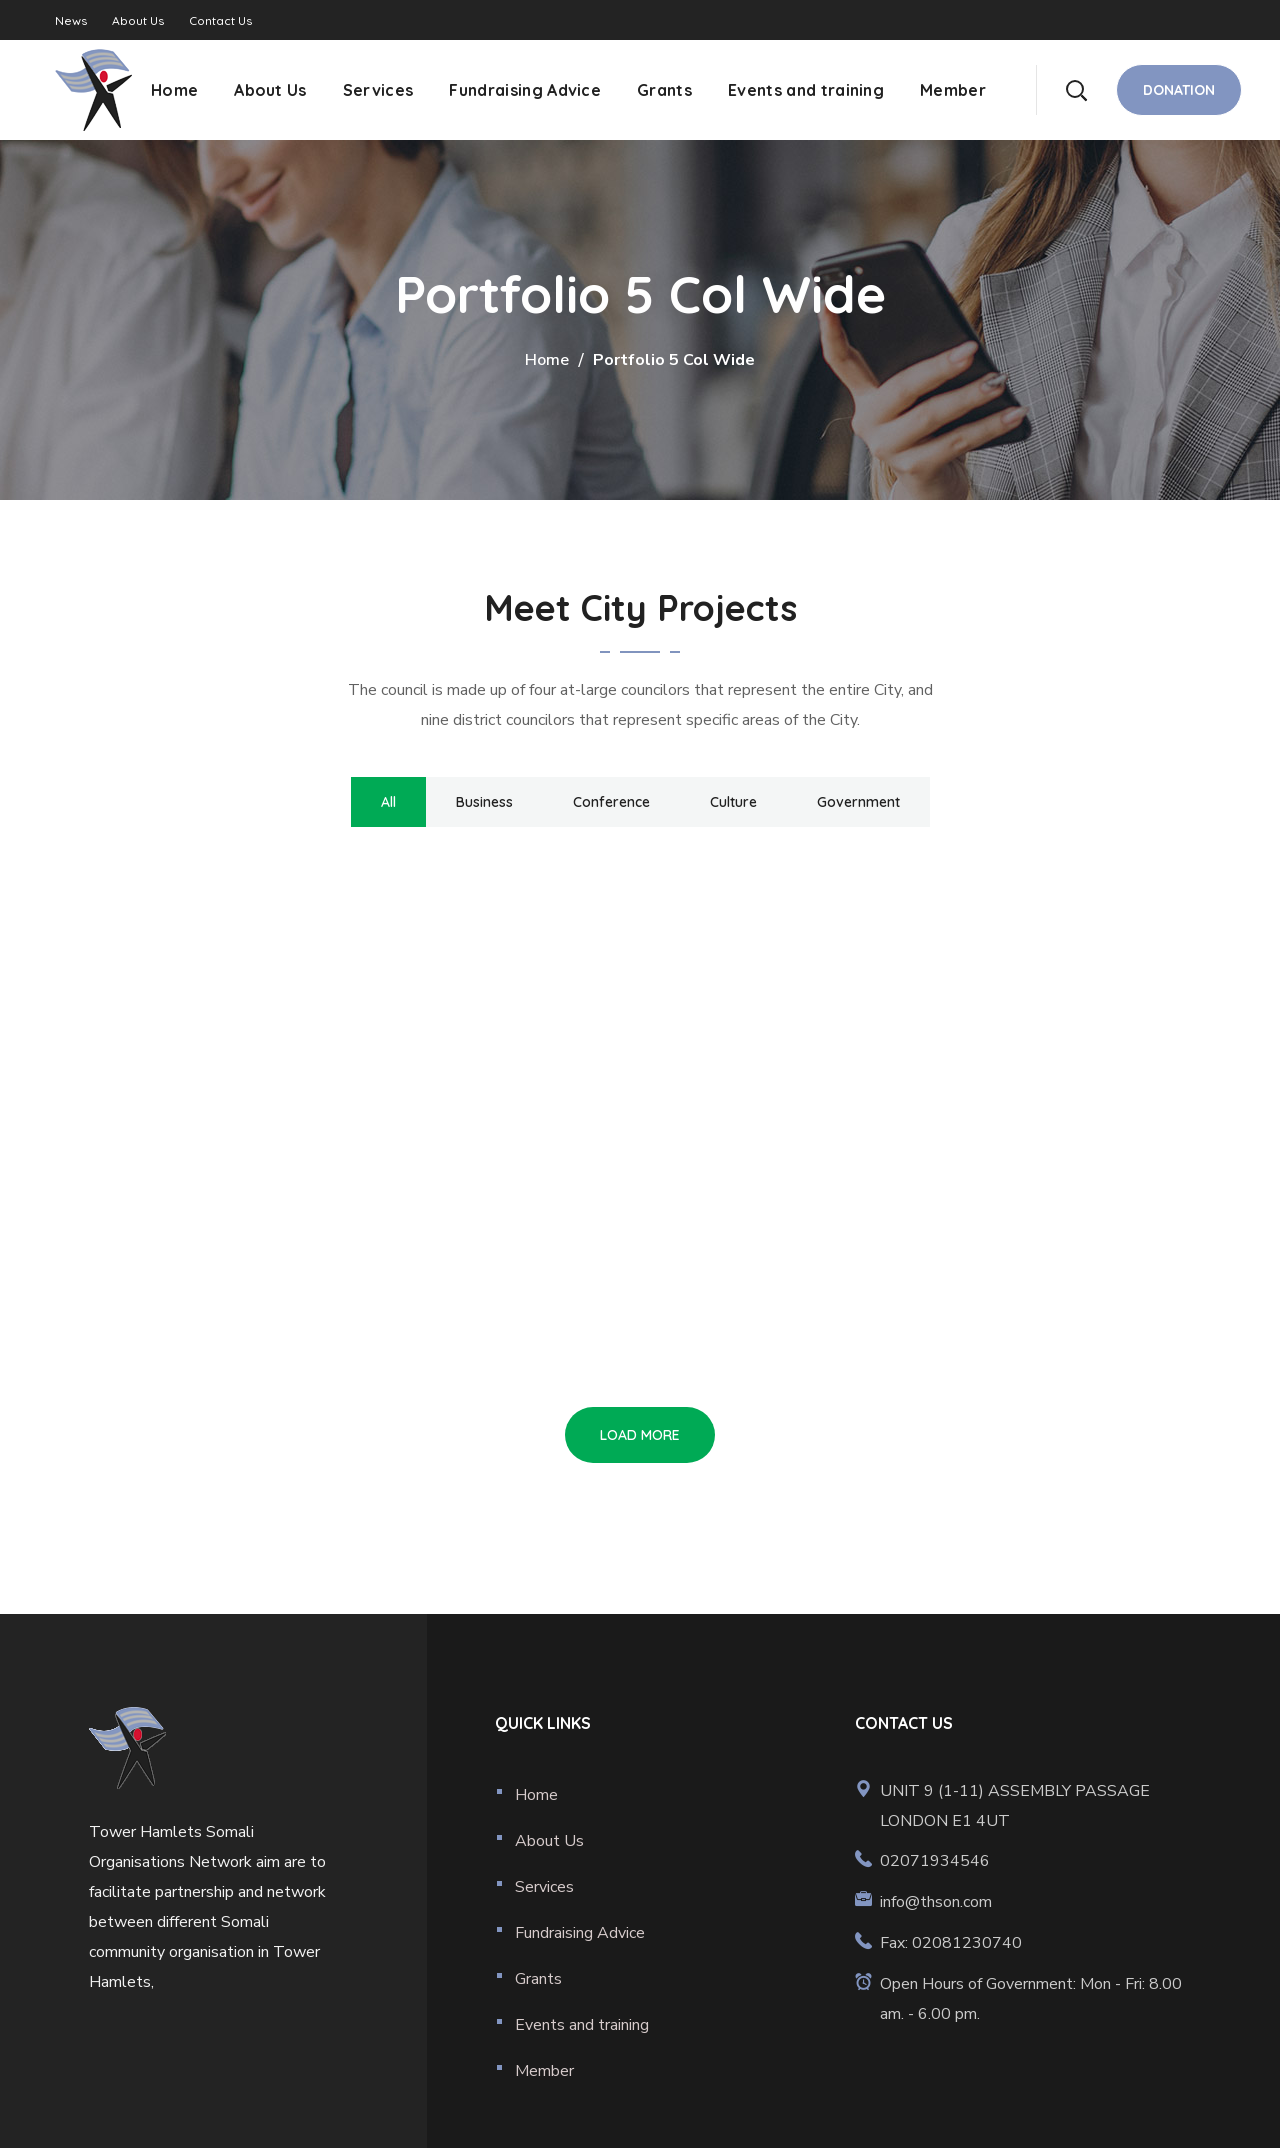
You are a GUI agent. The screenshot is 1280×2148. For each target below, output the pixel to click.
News (71, 20)
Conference (611, 802)
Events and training (582, 2025)
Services (544, 1887)
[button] (1076, 90)
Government (858, 802)
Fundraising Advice (580, 1933)
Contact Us (220, 20)
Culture (733, 802)
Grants (538, 1979)
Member (544, 2071)
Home (547, 360)
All (388, 802)
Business (484, 802)
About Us (138, 20)
